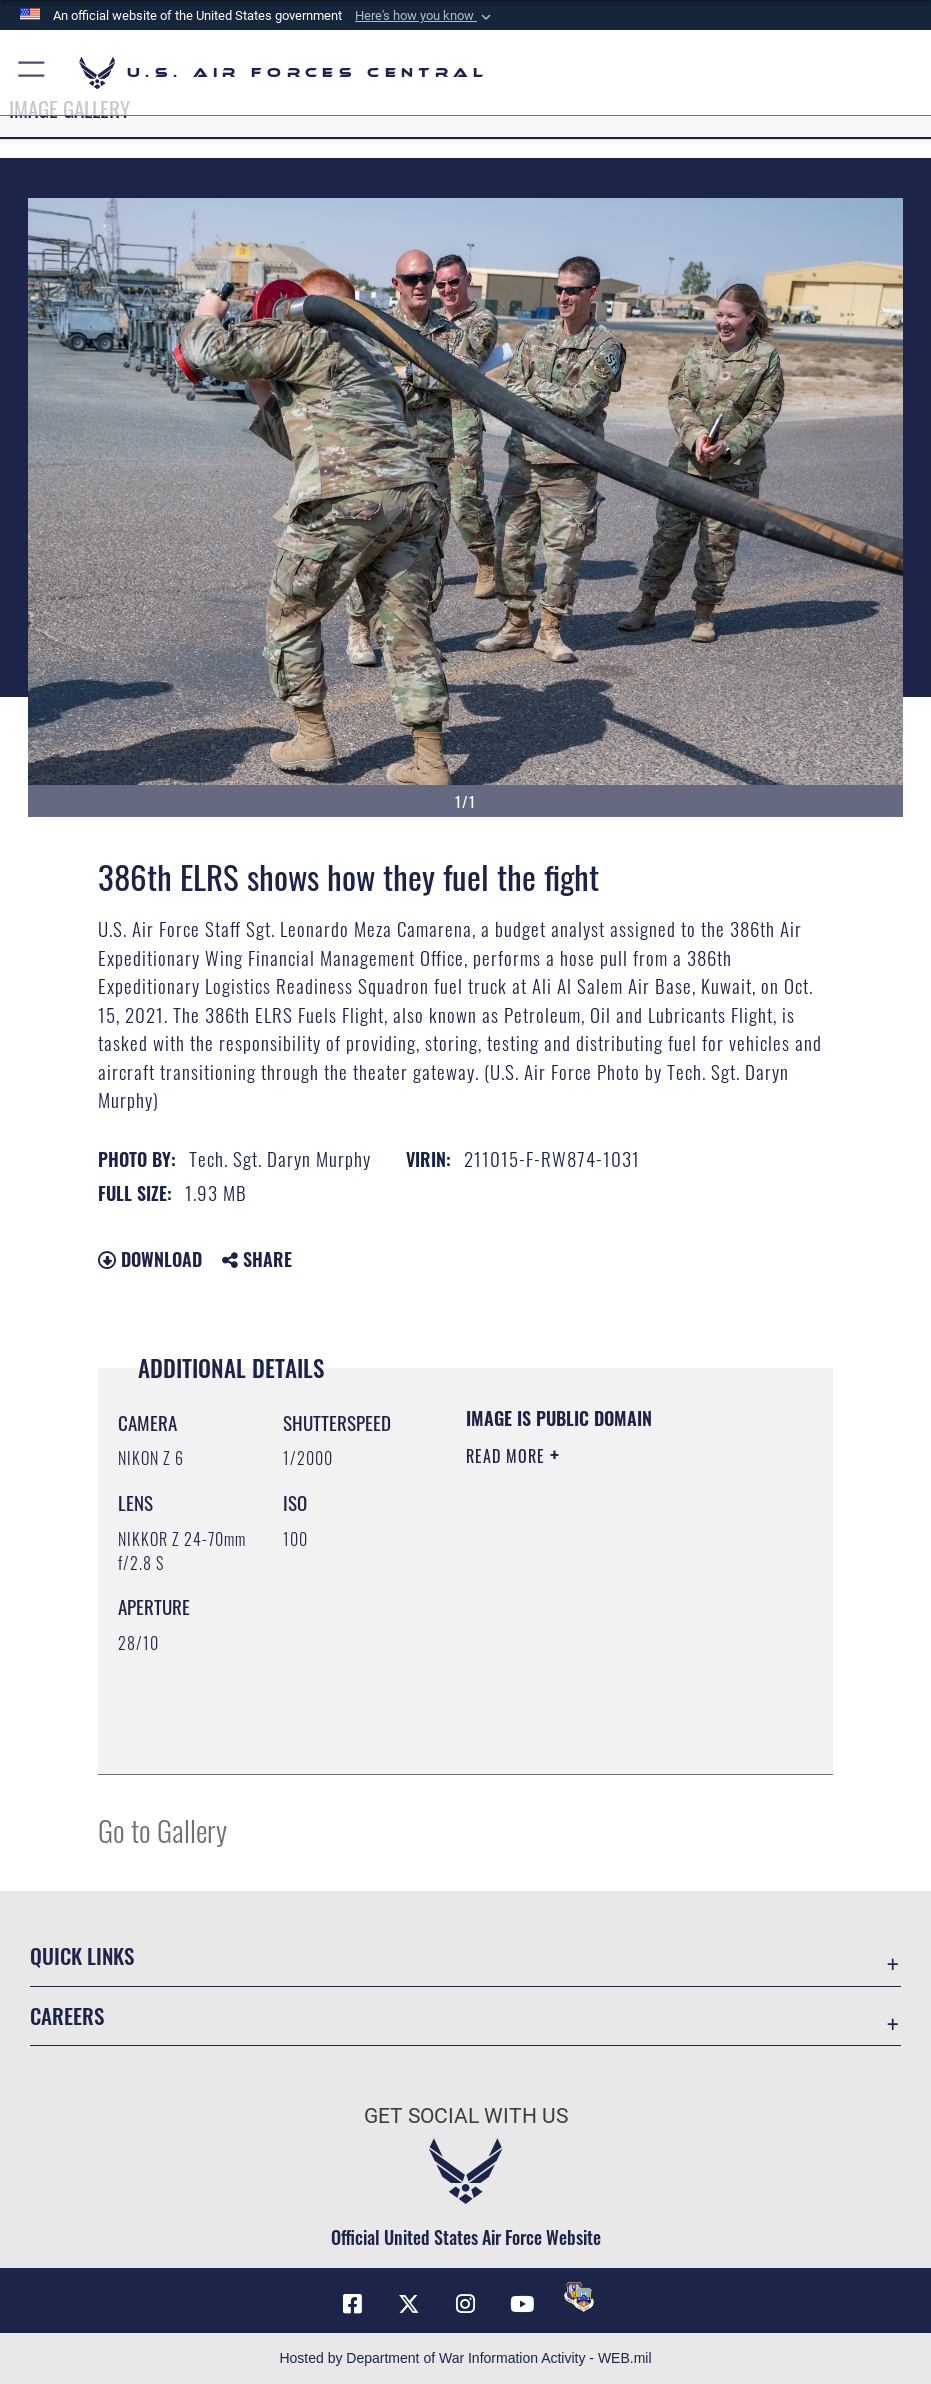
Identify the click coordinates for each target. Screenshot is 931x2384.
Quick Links (82, 1955)
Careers (67, 2015)
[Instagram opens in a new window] (466, 2304)
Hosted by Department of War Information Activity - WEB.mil (465, 2358)
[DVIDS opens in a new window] (579, 2297)
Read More (508, 1456)
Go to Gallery (162, 1829)
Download (150, 1259)
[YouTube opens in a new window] (522, 2304)
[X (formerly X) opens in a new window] (409, 2304)
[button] (425, 16)
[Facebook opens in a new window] (352, 2304)
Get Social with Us (466, 2115)
